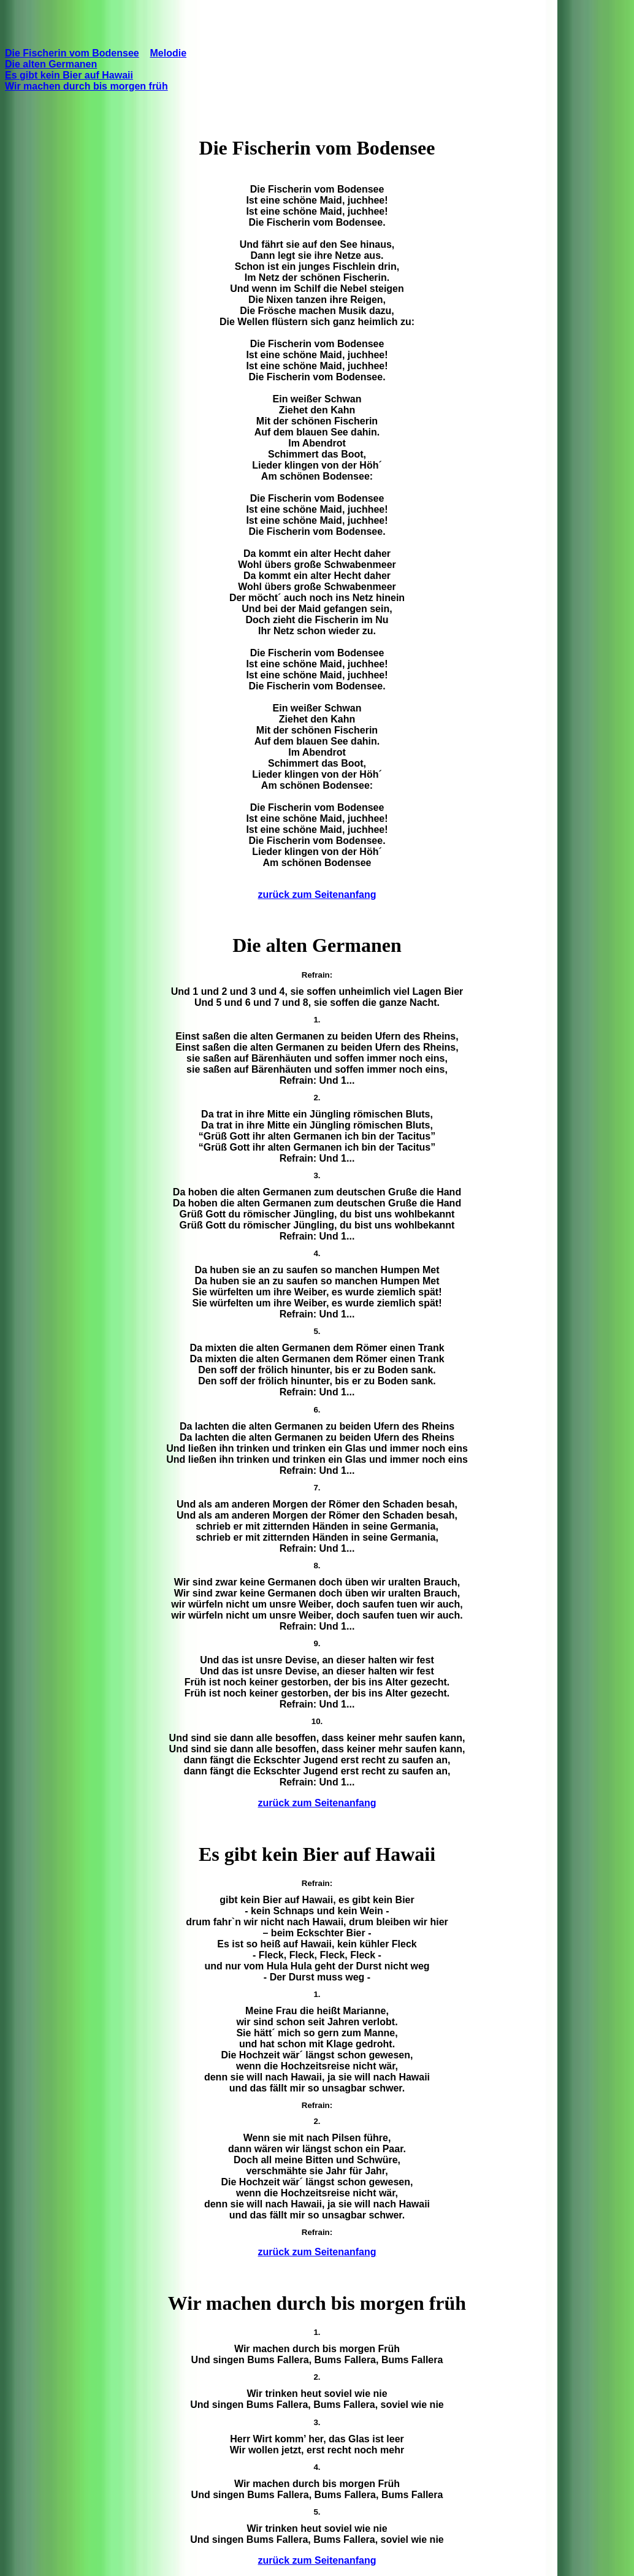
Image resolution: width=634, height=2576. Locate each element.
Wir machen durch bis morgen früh (86, 86)
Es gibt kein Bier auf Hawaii (69, 75)
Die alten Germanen (51, 64)
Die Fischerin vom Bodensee (72, 53)
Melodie (168, 53)
